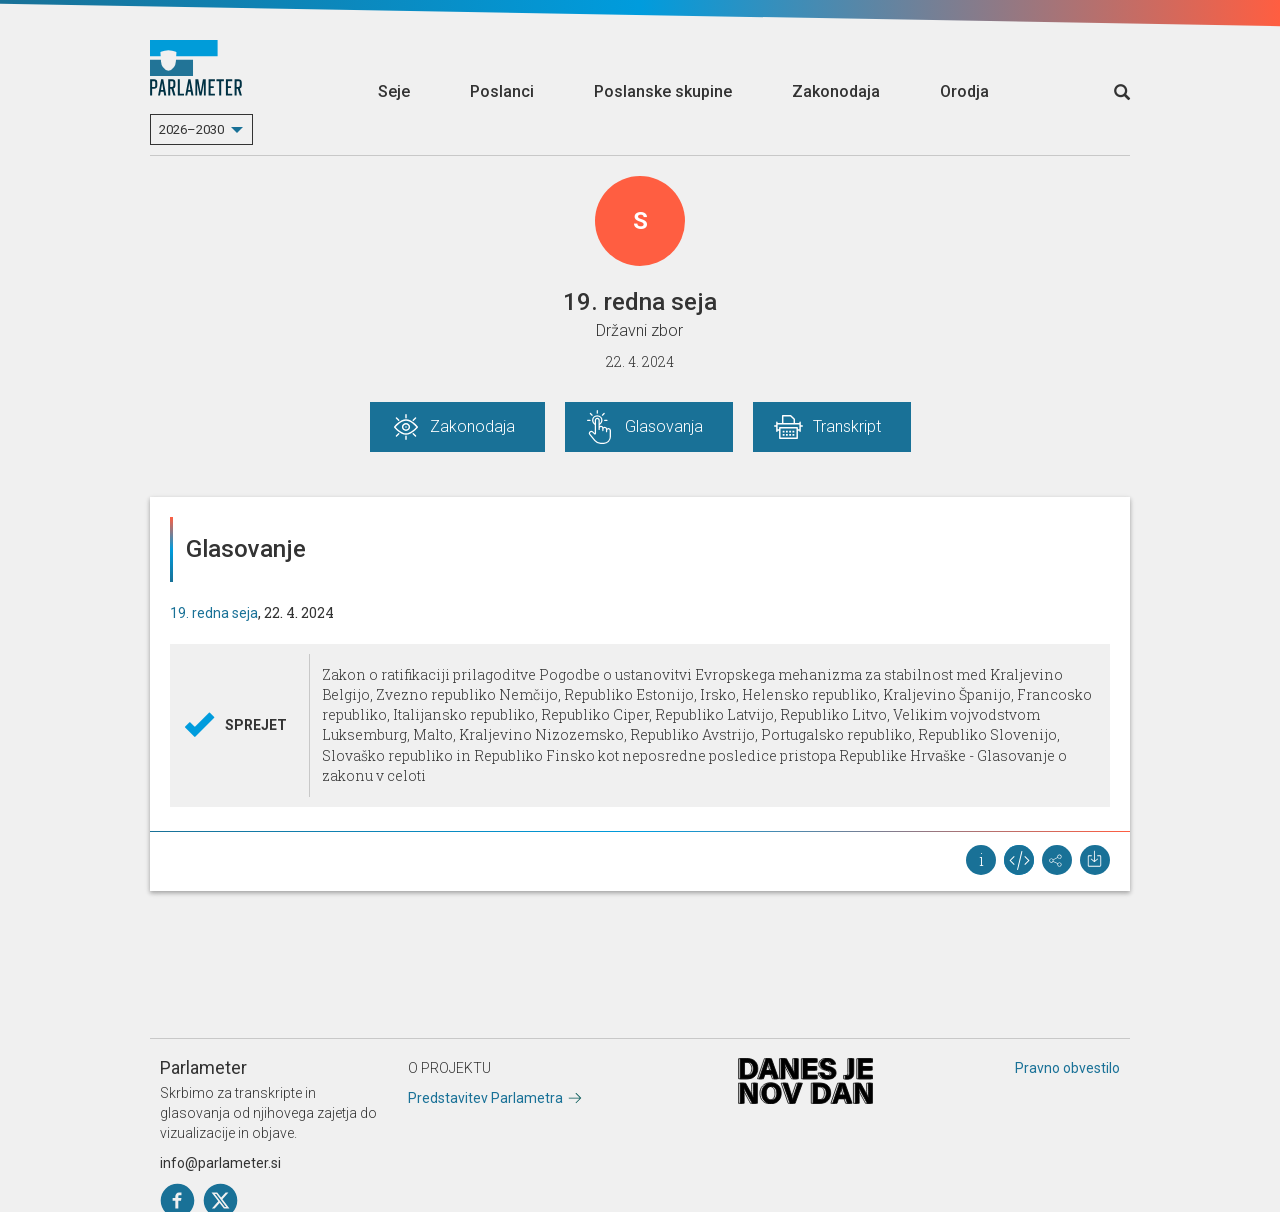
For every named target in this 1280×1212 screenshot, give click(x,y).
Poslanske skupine (663, 91)
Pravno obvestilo (1067, 1068)
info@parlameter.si (220, 1163)
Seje (394, 91)
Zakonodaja (836, 91)
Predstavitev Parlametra (485, 1098)
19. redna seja (214, 613)
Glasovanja (664, 426)
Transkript (847, 426)
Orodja (964, 91)
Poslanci (502, 91)
